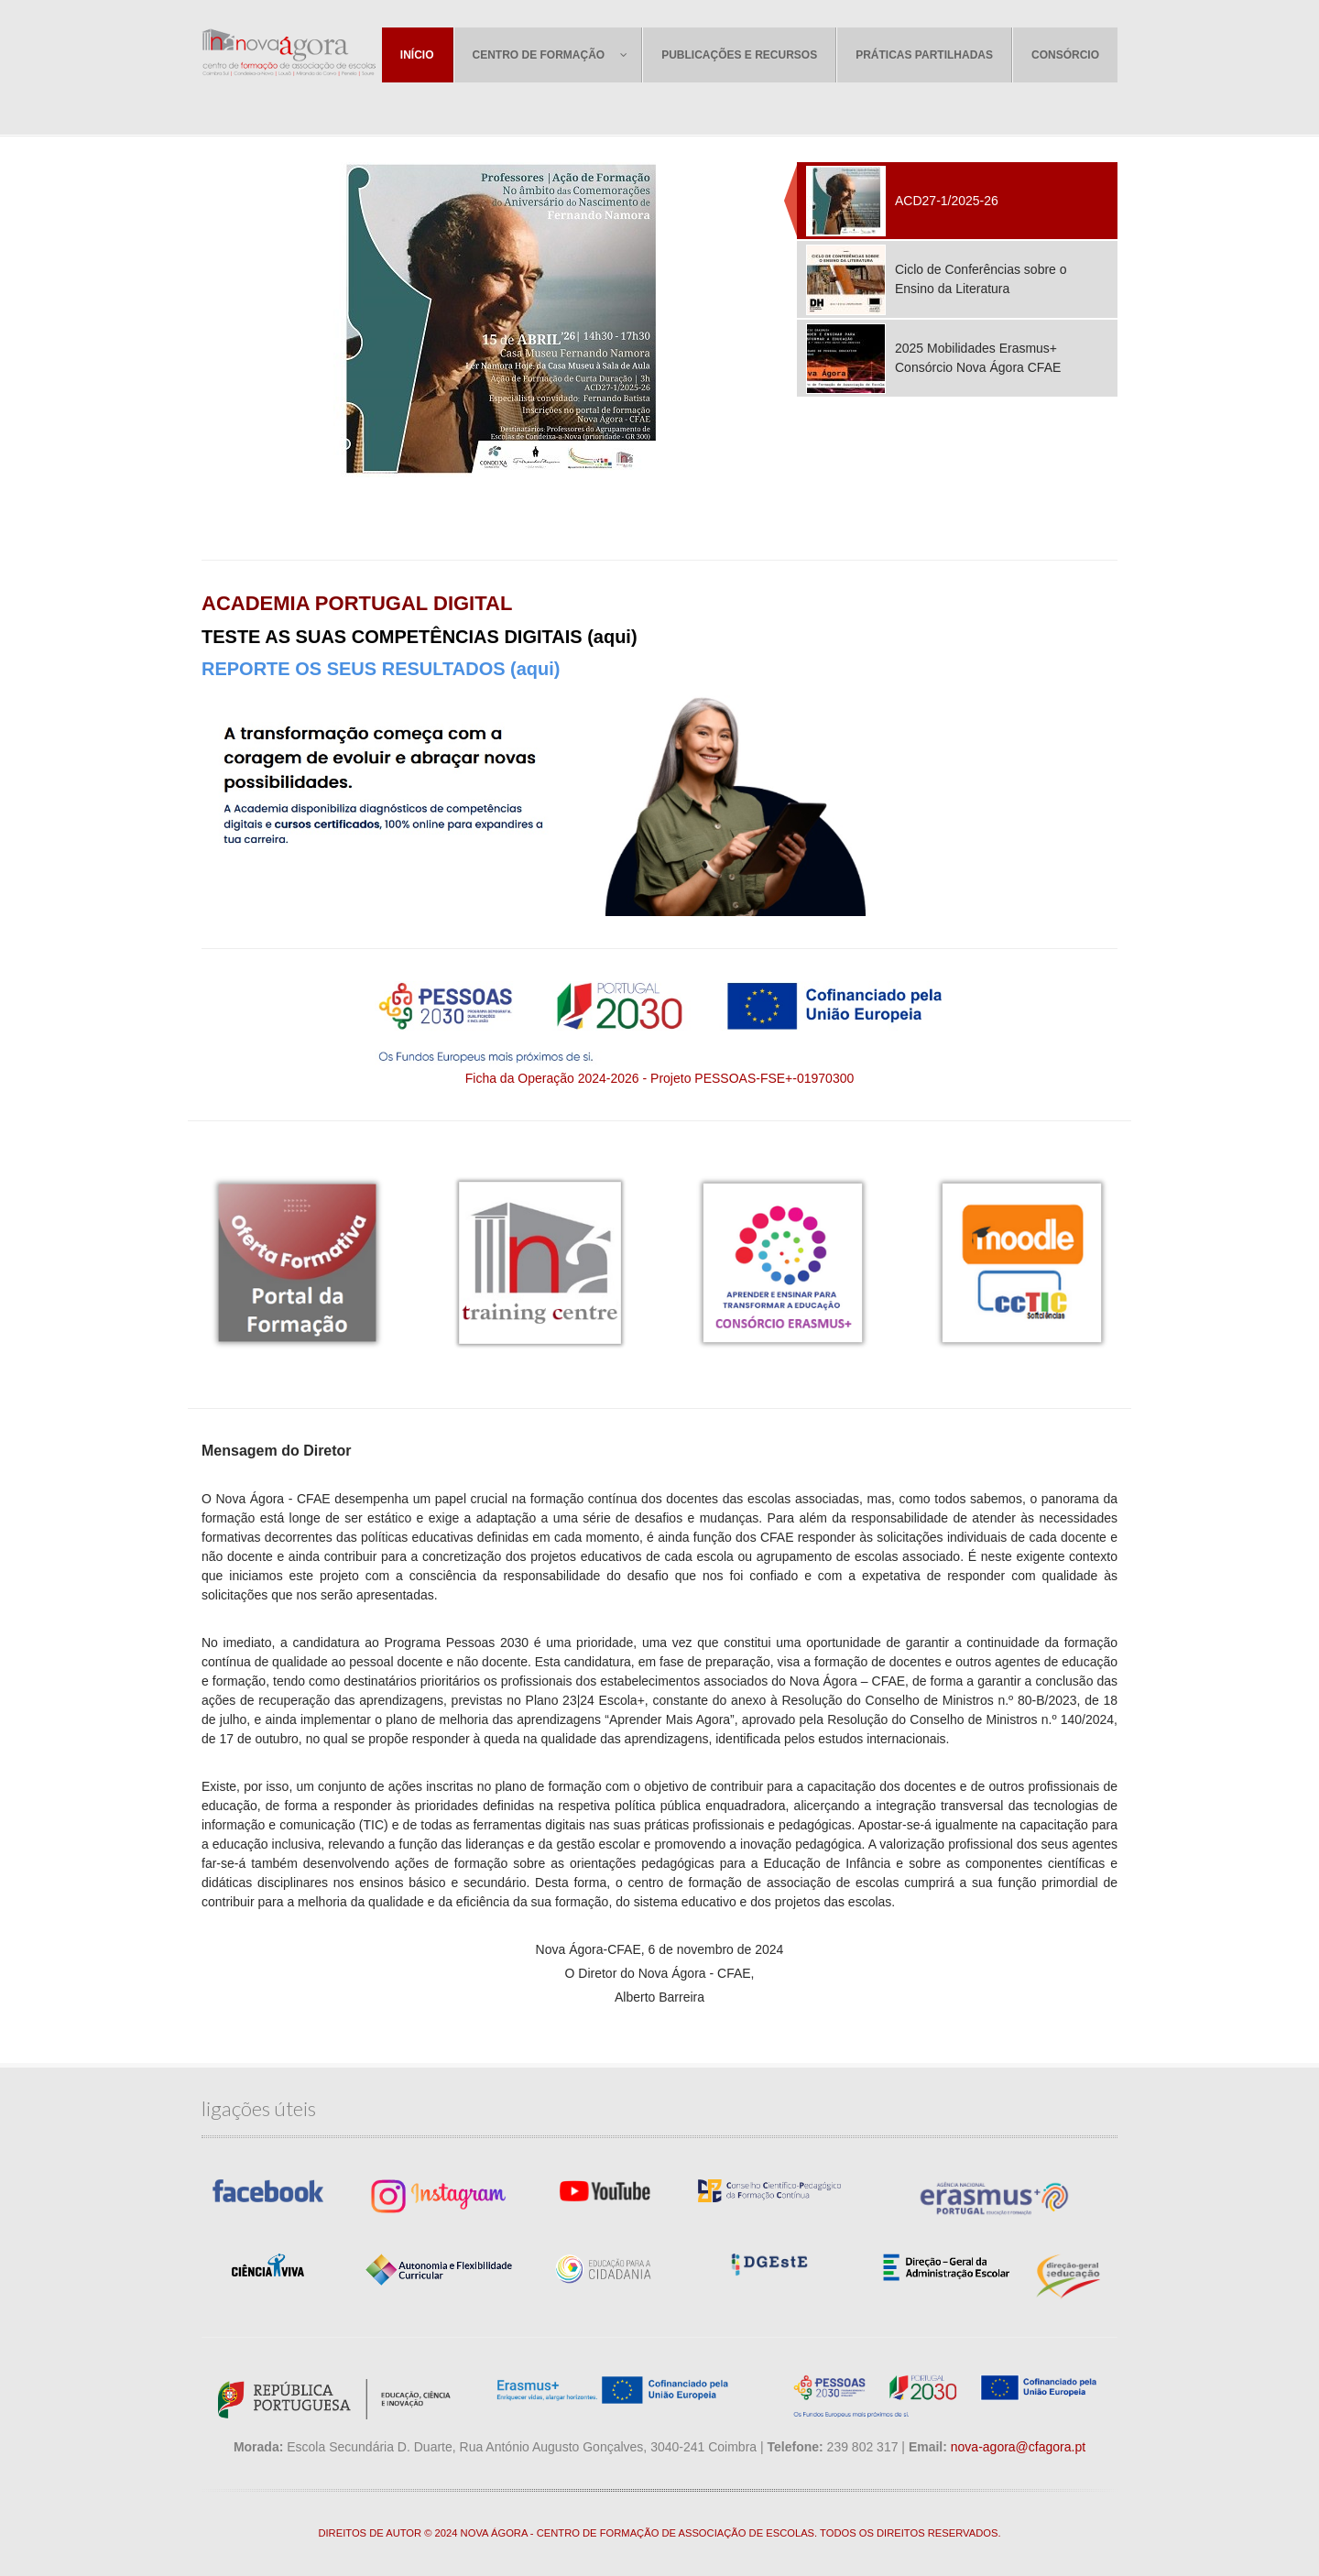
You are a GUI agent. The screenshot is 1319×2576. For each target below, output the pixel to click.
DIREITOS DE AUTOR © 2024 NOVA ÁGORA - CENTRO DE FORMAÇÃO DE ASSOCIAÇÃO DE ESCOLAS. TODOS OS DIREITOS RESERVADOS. (659, 2532)
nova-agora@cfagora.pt (1018, 2447)
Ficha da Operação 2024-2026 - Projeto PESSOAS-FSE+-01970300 (660, 1078)
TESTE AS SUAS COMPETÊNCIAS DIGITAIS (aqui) (420, 637)
